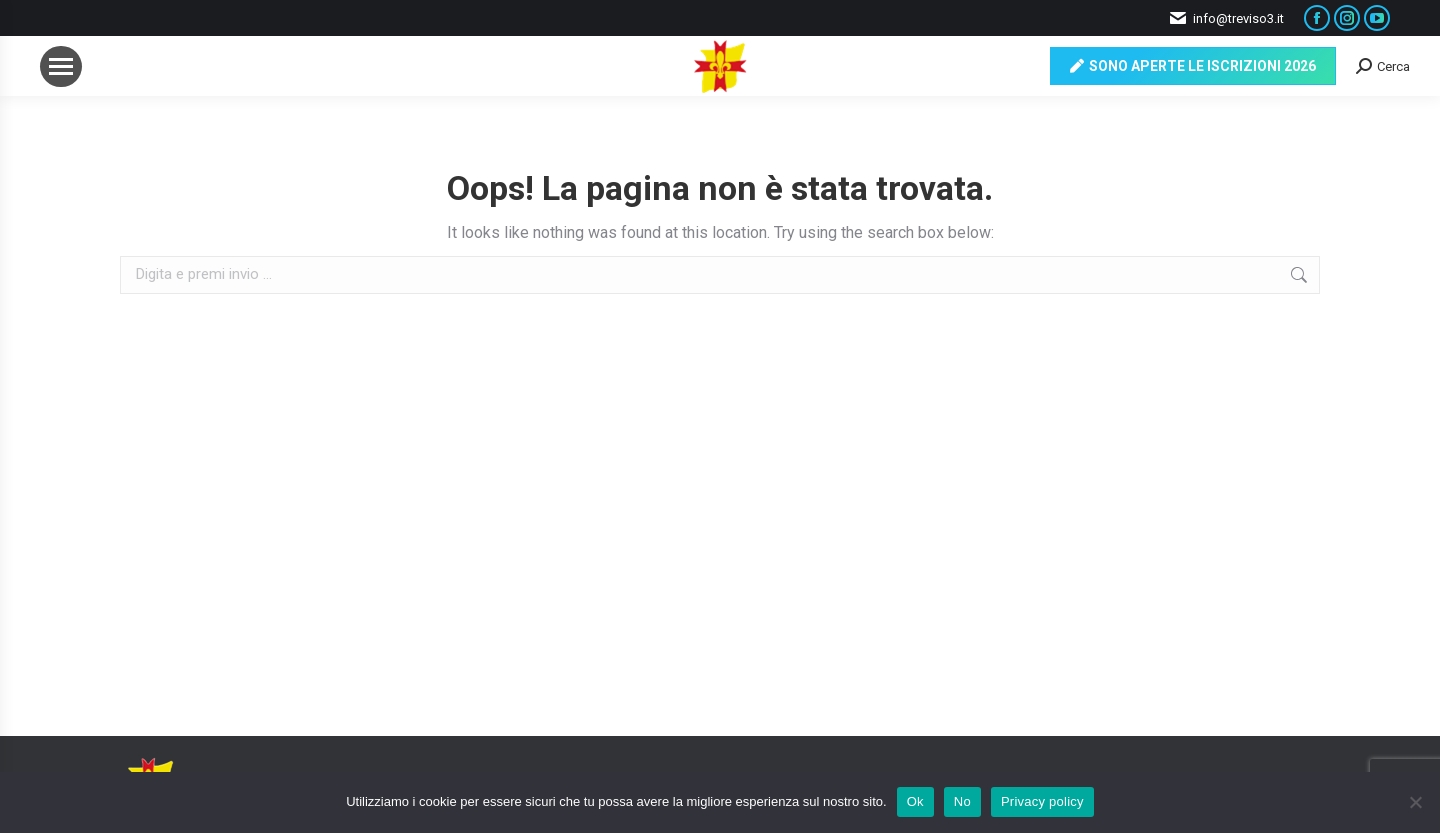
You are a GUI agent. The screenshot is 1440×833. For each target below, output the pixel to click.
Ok (915, 801)
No (962, 801)
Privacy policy (1042, 801)
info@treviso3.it (1226, 18)
